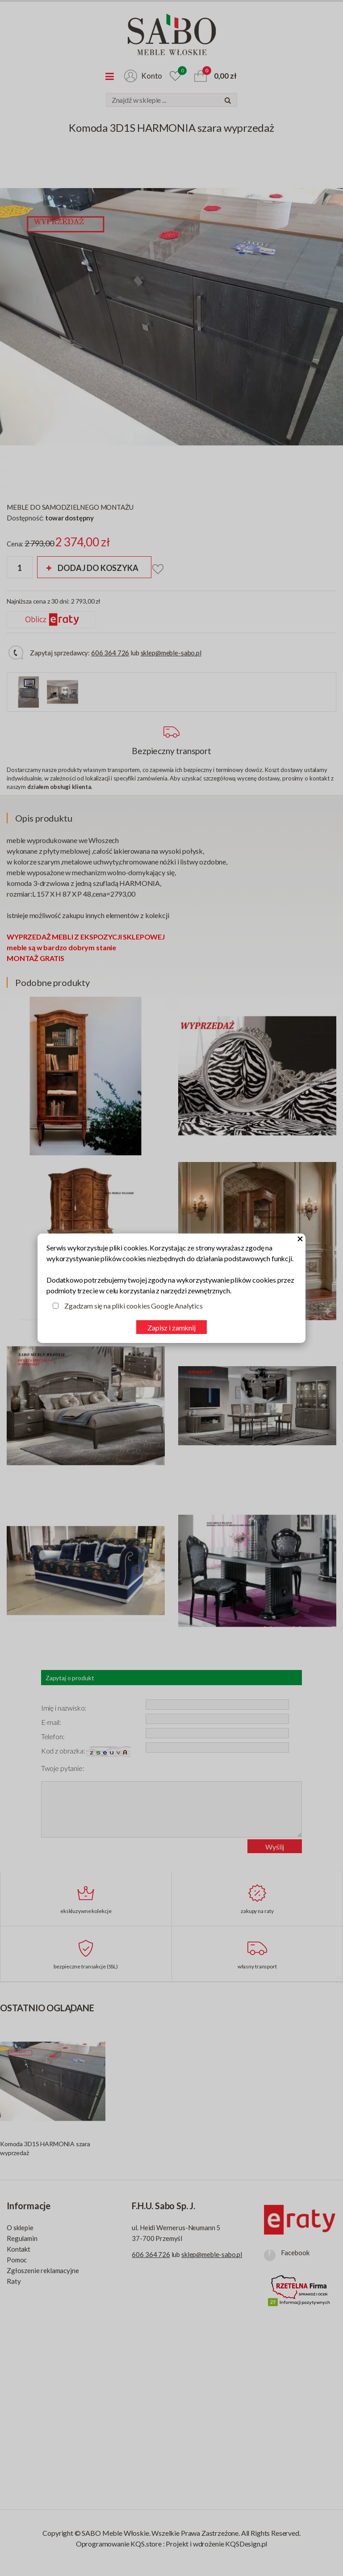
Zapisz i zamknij (171, 1327)
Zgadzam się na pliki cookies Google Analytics (133, 1305)
